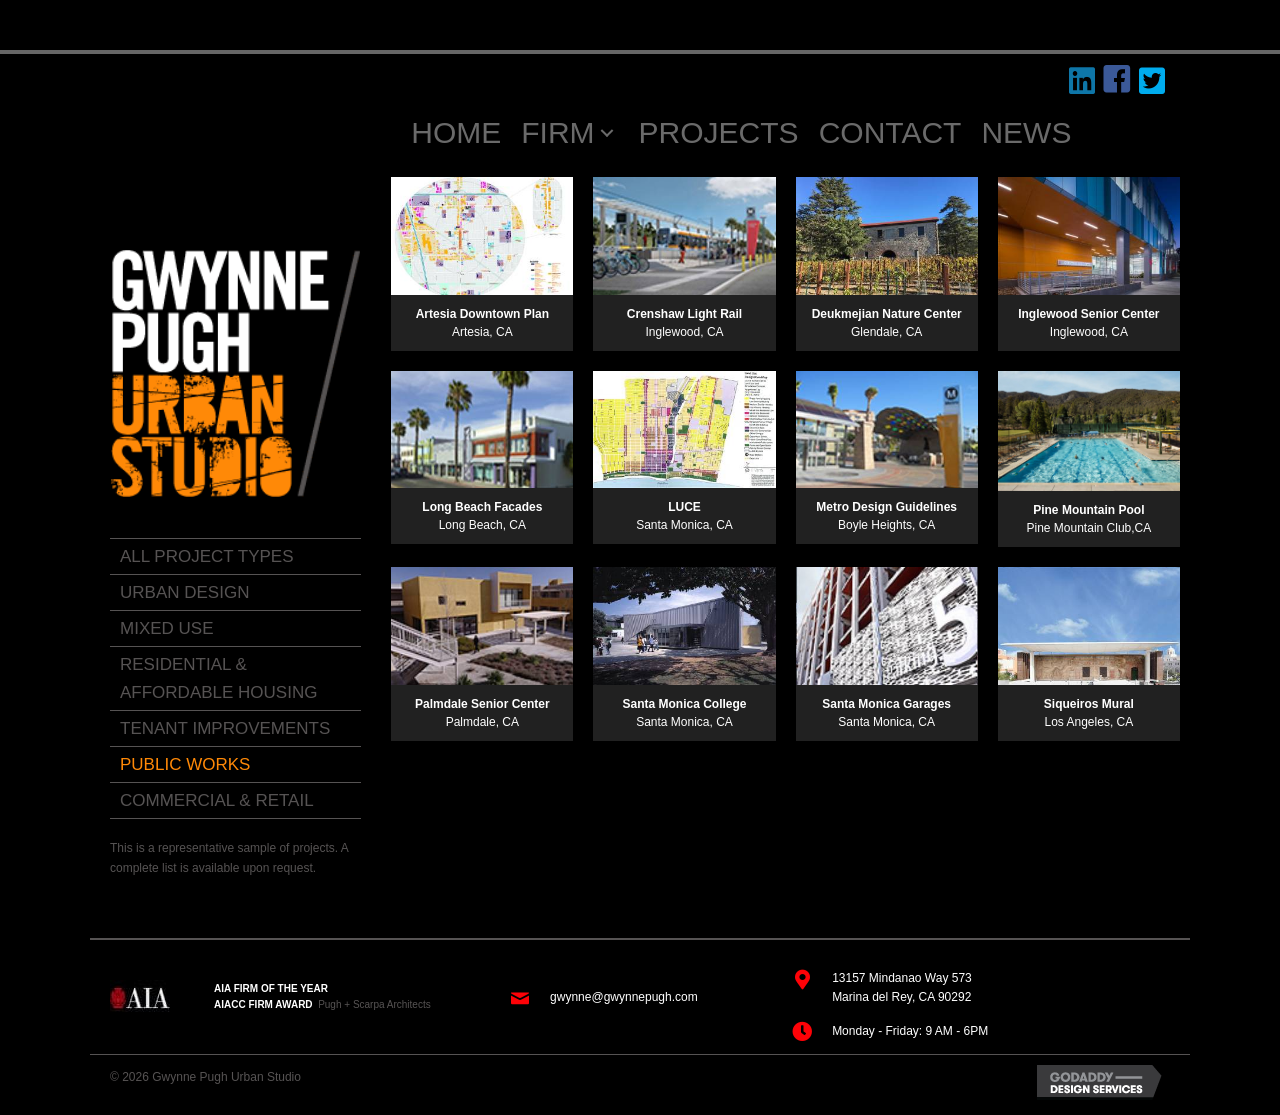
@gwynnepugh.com (644, 997)
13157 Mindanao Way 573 (902, 978)
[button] (1082, 81)
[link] (235, 556)
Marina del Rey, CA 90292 (901, 997)
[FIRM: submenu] (607, 133)
